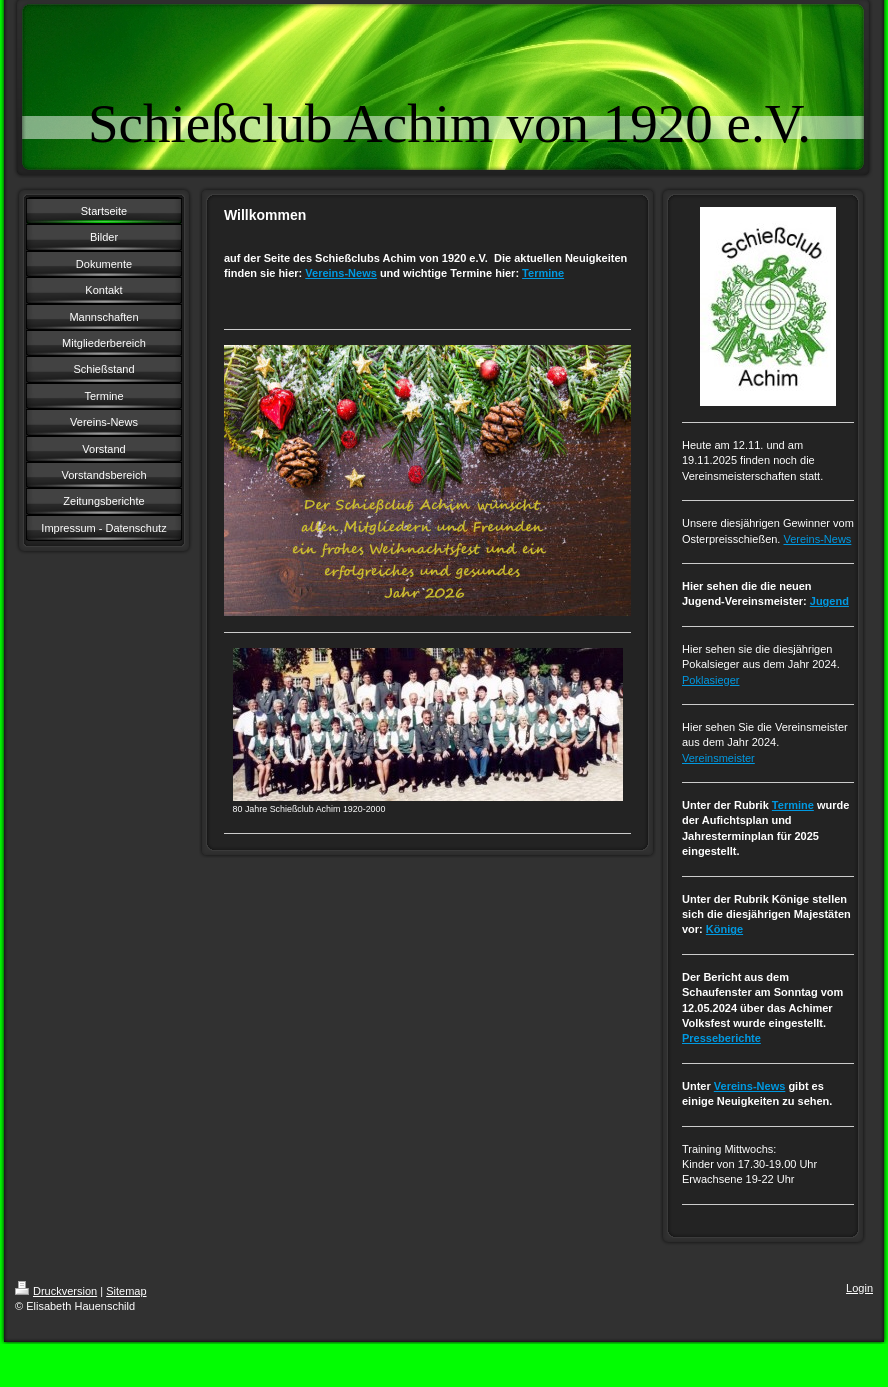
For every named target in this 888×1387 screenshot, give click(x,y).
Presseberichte (721, 1038)
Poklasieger (710, 680)
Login (859, 1288)
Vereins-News (341, 273)
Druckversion (56, 1291)
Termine (543, 273)
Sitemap (126, 1291)
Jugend (829, 601)
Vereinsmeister (718, 758)
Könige (724, 929)
